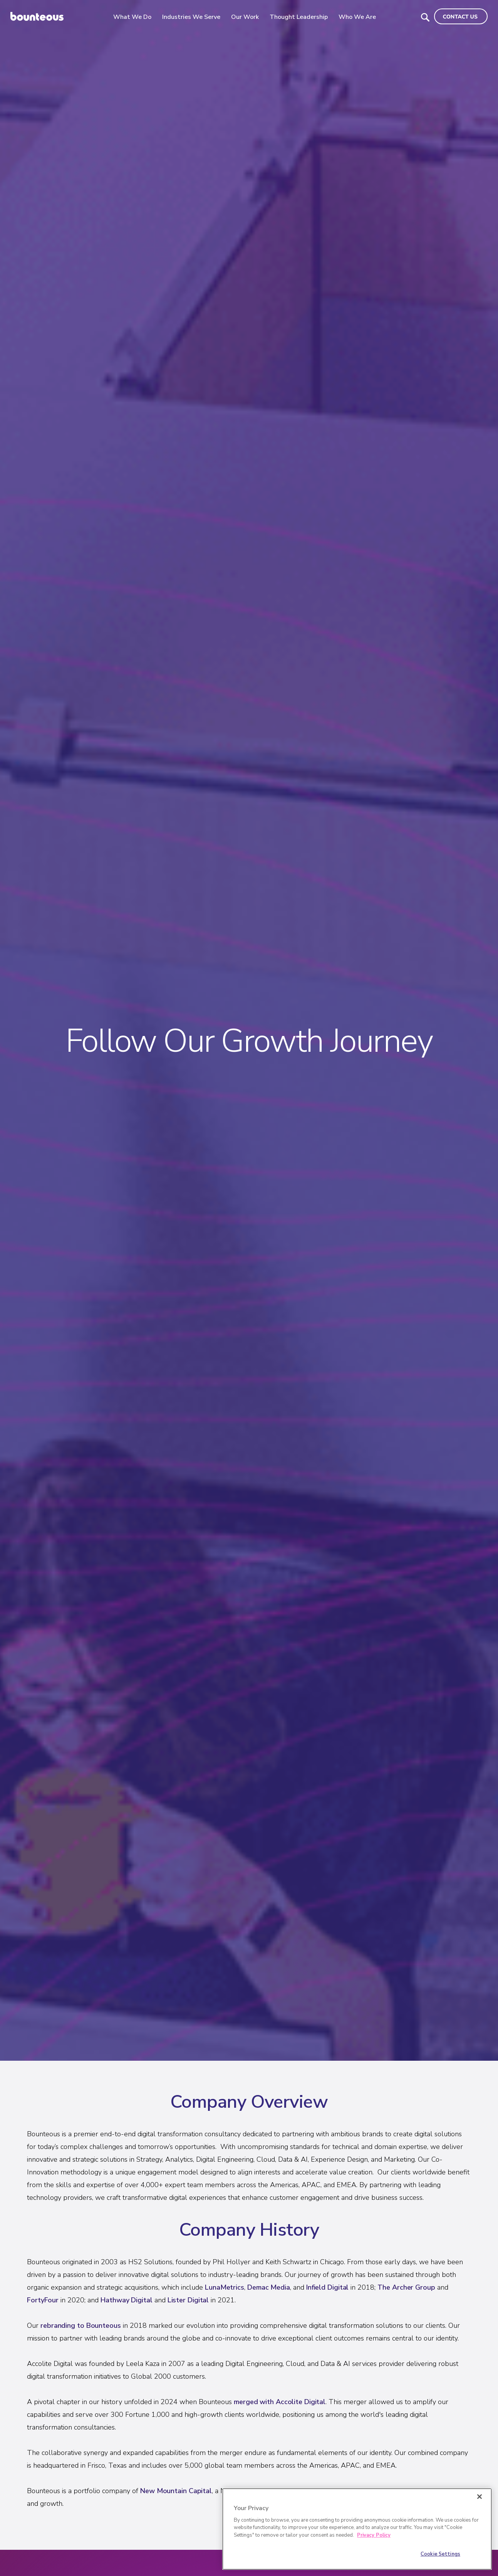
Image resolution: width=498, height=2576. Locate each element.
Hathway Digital (127, 2300)
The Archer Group (406, 2287)
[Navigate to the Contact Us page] (461, 16)
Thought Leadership (301, 17)
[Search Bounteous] (425, 17)
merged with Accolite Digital (279, 2401)
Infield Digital (327, 2287)
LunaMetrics (224, 2287)
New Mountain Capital (176, 2490)
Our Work (247, 17)
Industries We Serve (193, 17)
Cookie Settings (440, 2554)
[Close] (479, 2496)
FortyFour (43, 2300)
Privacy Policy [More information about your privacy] (374, 2535)
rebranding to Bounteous (80, 2325)
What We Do (134, 17)
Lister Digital (188, 2300)
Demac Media (268, 2287)
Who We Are (360, 17)
